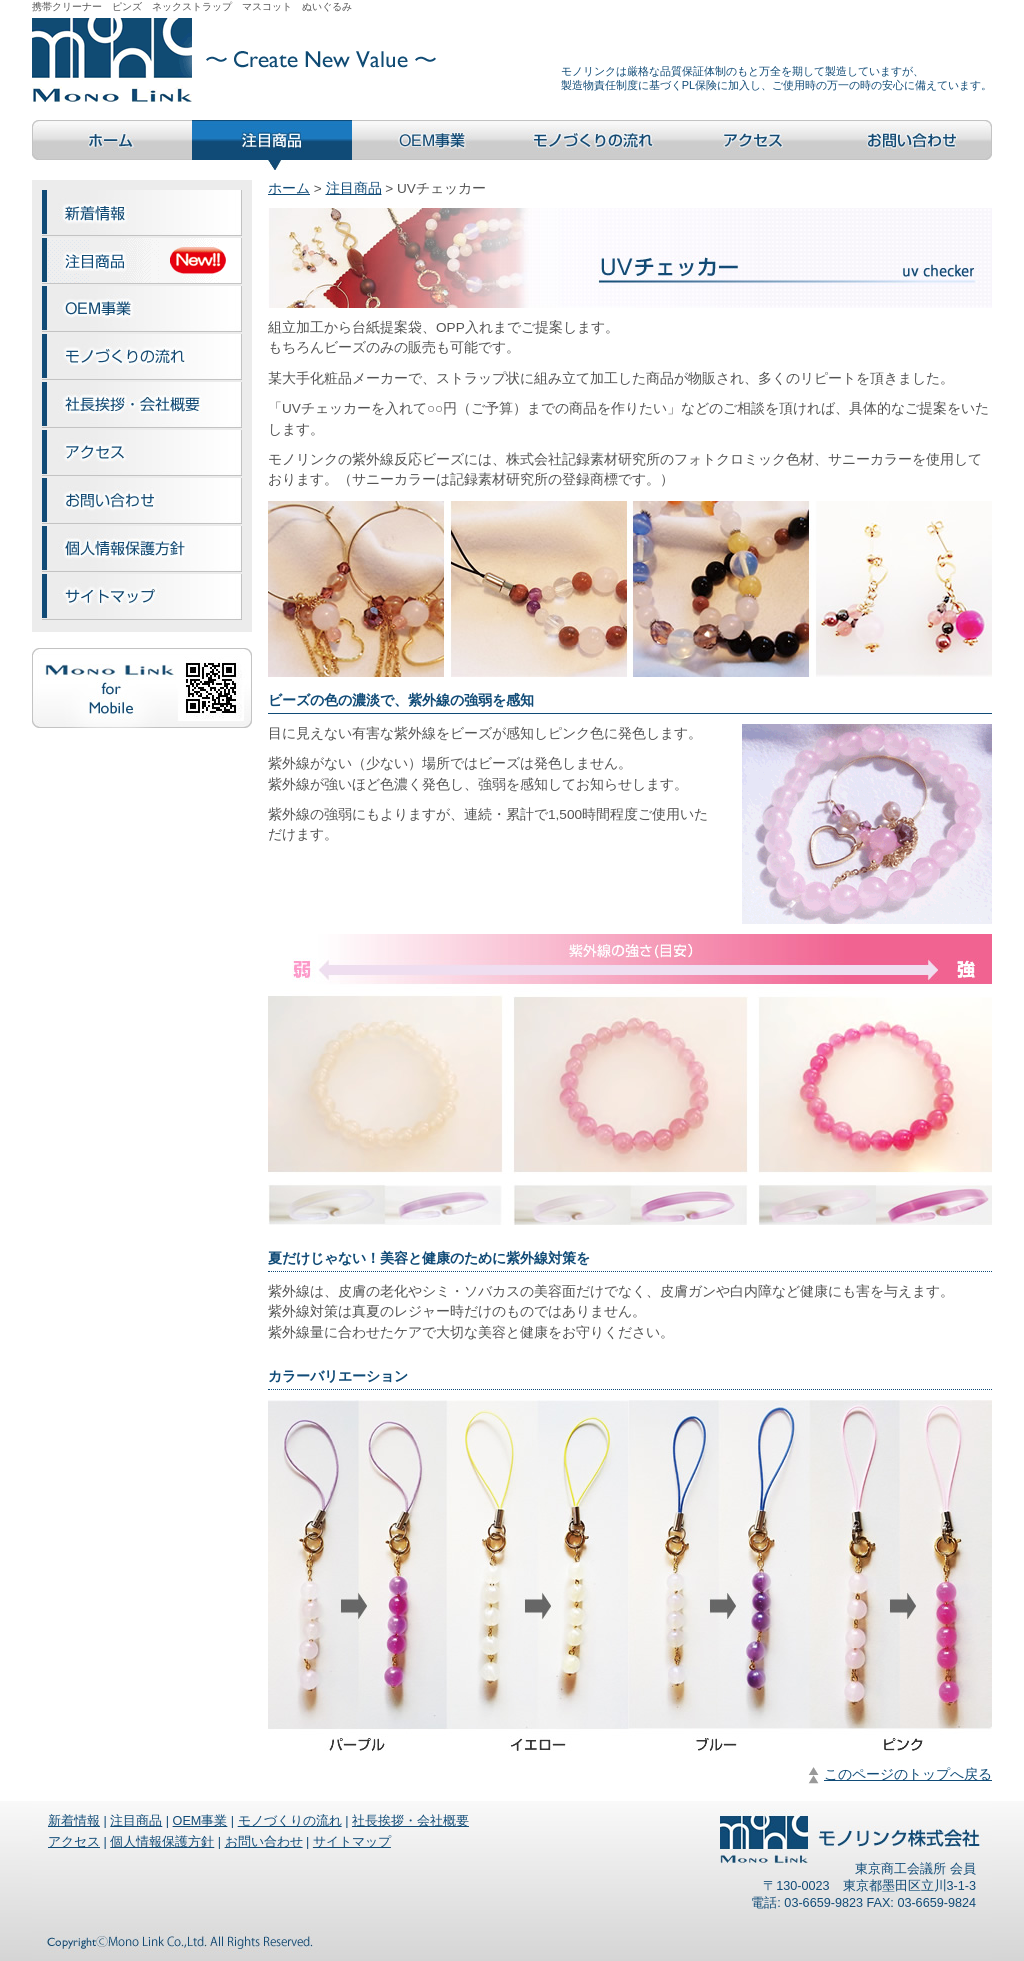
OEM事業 (200, 1821)
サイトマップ (352, 1842)
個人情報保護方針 (162, 1842)
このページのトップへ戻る (908, 1774)
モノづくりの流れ (290, 1821)
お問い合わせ (264, 1842)
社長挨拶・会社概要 (410, 1821)
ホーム (289, 188)
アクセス (74, 1842)
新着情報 (74, 1821)
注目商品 (354, 188)
